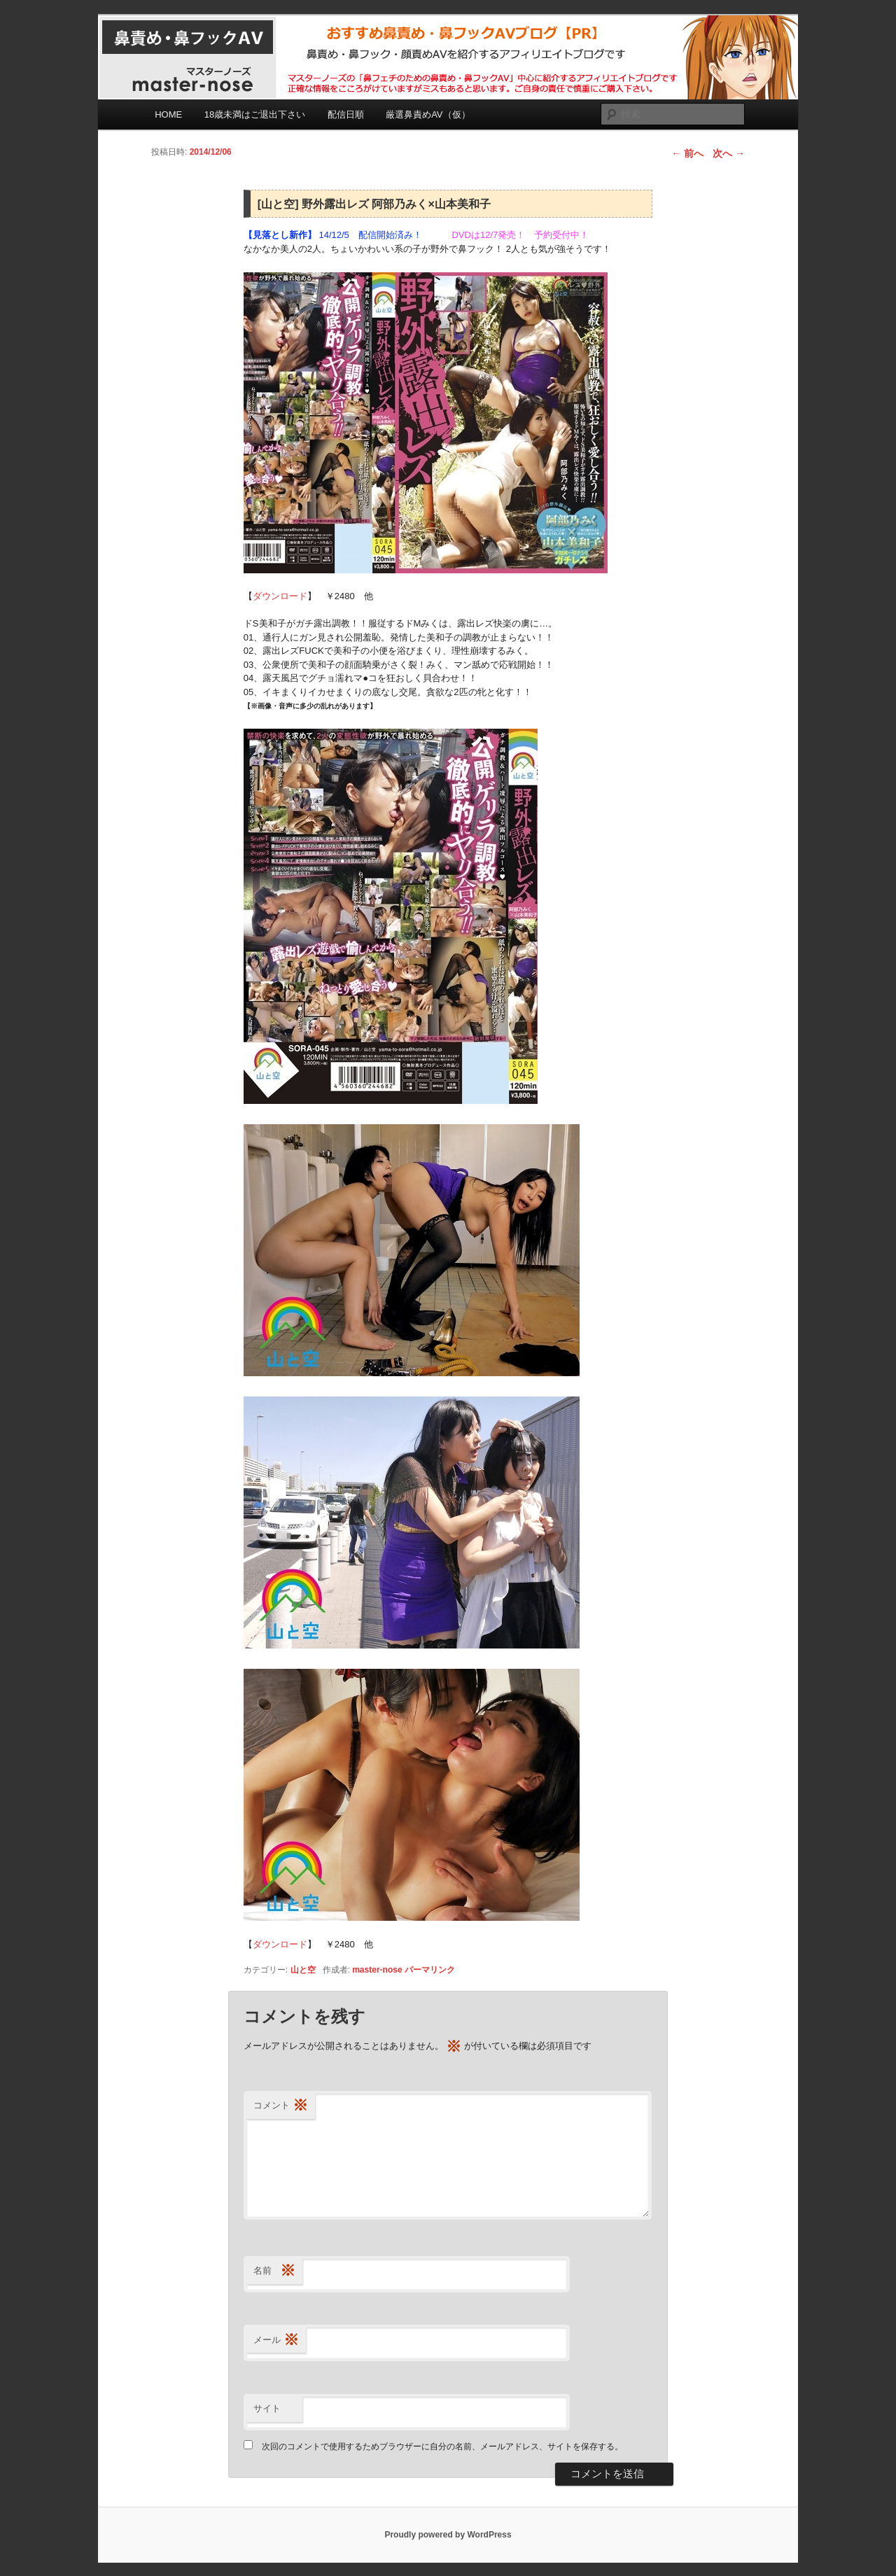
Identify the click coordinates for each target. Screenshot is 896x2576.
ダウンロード (280, 596)
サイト (267, 2408)
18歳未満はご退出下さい (254, 114)
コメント (280, 2106)
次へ (729, 153)
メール (276, 2340)
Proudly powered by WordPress (447, 2535)
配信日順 (346, 114)
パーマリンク (430, 1970)
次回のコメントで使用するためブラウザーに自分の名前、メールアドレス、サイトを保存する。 (442, 2446)
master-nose (377, 1970)
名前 (274, 2271)
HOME (168, 114)
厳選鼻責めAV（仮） (428, 114)
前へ (687, 153)
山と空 (303, 1970)
